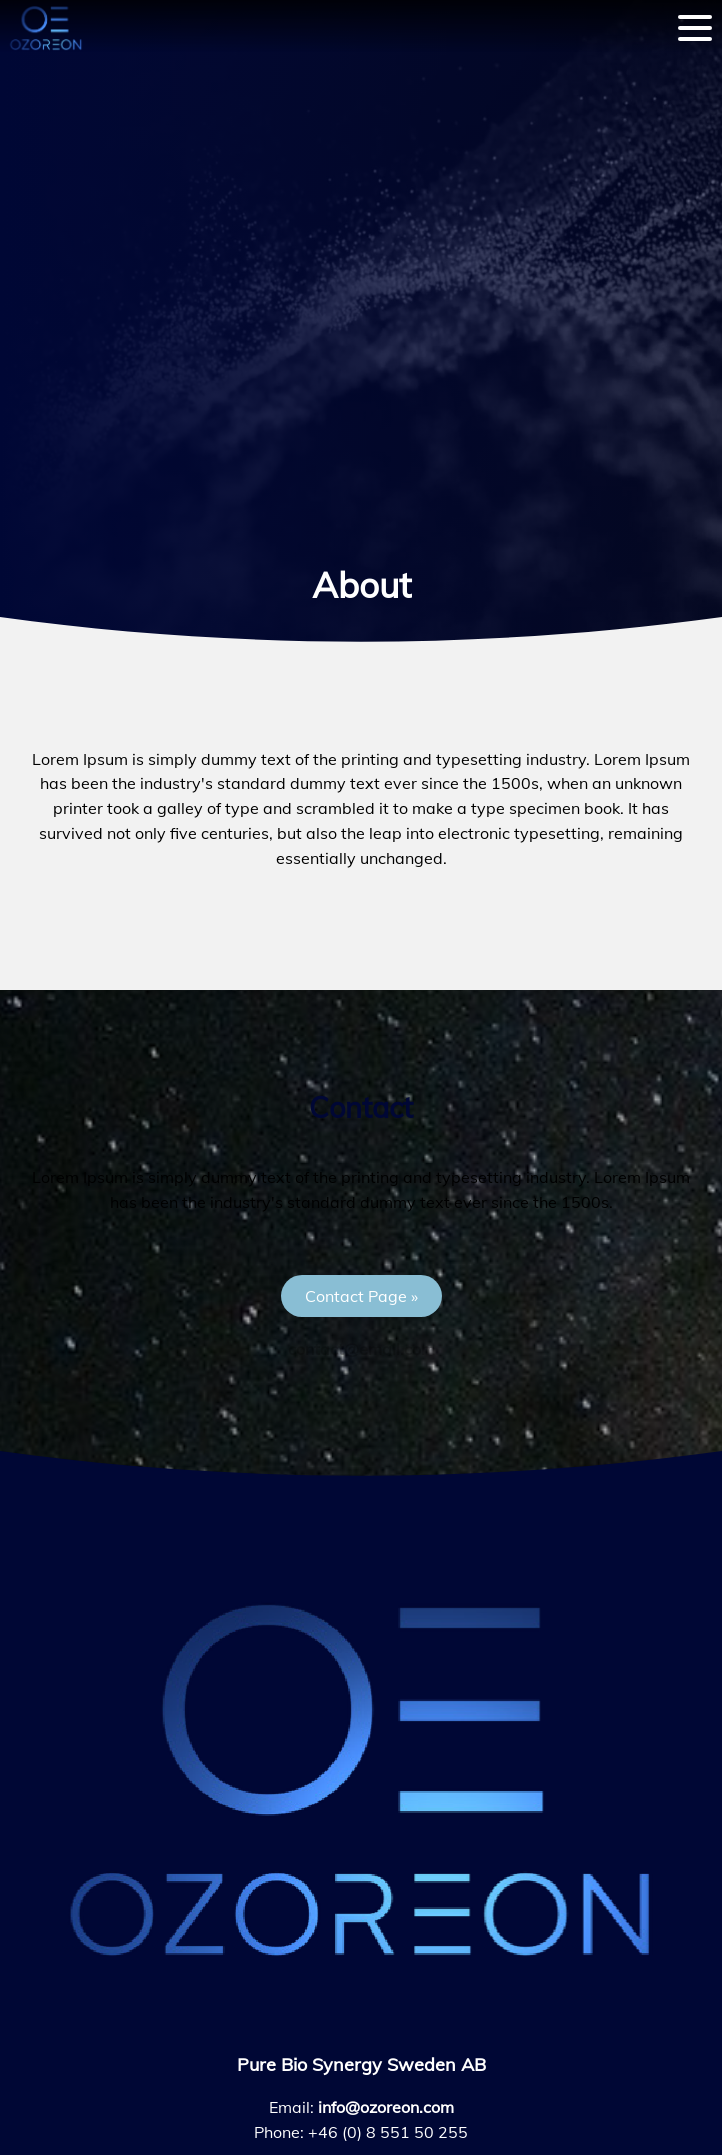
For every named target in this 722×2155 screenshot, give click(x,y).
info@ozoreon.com (386, 2107)
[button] (361, 1296)
